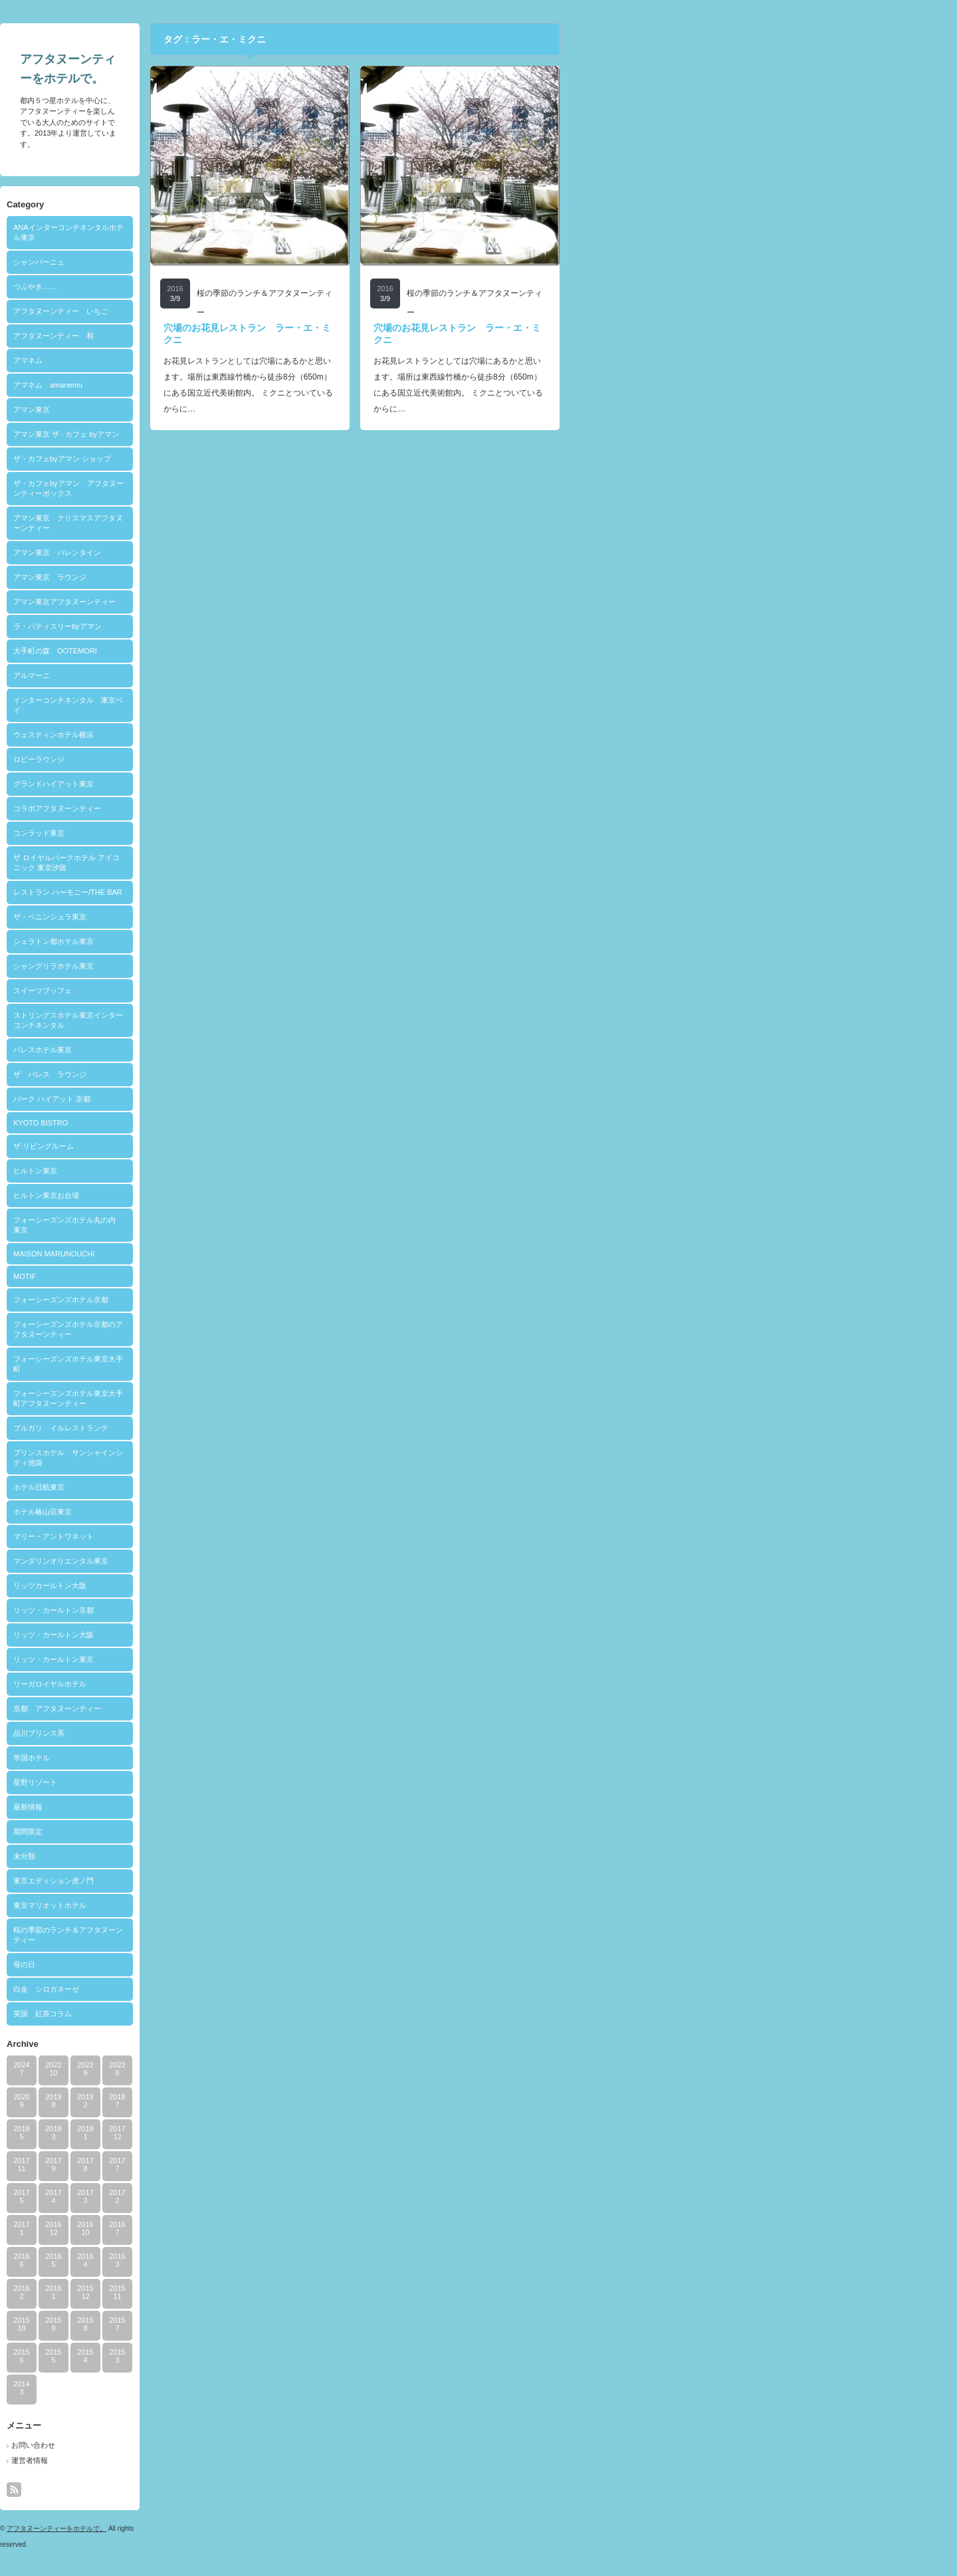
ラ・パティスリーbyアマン (253, 626)
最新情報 (224, 1807)
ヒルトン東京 (231, 1171)
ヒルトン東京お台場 (242, 1195)
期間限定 (224, 1831)
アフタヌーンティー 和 (249, 336)
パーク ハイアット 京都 (247, 1099)
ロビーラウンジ (235, 759)
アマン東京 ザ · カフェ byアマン (262, 434)
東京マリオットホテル (245, 1905)
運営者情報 (225, 2460)
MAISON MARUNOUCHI (249, 1254)
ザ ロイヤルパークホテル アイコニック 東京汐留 (262, 863)
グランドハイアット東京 (249, 784)
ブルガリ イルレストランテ (256, 1428)
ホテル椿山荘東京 (238, 1512)
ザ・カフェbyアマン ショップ (258, 459)
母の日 (220, 1964)
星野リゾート (231, 1782)
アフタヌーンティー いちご (256, 311)
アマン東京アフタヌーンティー (260, 602)
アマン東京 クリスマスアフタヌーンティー (264, 523)
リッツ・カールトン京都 (249, 1610)
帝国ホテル (227, 1758)
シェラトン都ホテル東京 (249, 941)
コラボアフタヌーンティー (253, 808)
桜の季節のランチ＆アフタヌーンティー (264, 1935)
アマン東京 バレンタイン (253, 552)
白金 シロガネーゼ (242, 1989)
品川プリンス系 (235, 1733)
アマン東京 (227, 409)
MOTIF (220, 1276)
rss (210, 2489)
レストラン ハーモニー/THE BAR (263, 892)
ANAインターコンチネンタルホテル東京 (264, 232)
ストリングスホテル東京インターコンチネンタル (264, 1020)
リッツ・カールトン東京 (249, 1659)
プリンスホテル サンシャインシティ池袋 (264, 1457)
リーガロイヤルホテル (245, 1684)
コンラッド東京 (235, 833)
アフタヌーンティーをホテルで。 (252, 2528)
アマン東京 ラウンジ (245, 577)
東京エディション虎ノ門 (249, 1881)
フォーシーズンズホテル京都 (256, 1300)
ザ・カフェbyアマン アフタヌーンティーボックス (264, 488)
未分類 (220, 1856)
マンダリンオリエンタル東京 (256, 1561)
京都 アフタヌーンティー (253, 1708)
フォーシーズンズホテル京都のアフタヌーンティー (264, 1329)
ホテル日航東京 (235, 1487)
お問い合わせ (229, 2445)
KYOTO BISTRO (236, 1123)
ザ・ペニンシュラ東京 (245, 917)
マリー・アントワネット (249, 1536)
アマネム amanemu (243, 385)
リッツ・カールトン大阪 (249, 1635)
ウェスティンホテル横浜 (249, 735)
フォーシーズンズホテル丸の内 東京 (264, 1225)
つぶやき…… (231, 287)
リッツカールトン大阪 (245, 1585)
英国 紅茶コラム (238, 2014)
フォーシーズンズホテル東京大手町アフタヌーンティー (264, 1398)
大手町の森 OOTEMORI (251, 651)
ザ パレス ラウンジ (245, 1074)
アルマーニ (227, 675)
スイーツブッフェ (238, 991)
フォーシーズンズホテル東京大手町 (264, 1364)
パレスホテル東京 (238, 1050)
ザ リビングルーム (239, 1146)
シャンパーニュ (235, 262)
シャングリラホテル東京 (249, 966)
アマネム (224, 360)
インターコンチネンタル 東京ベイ (264, 705)
